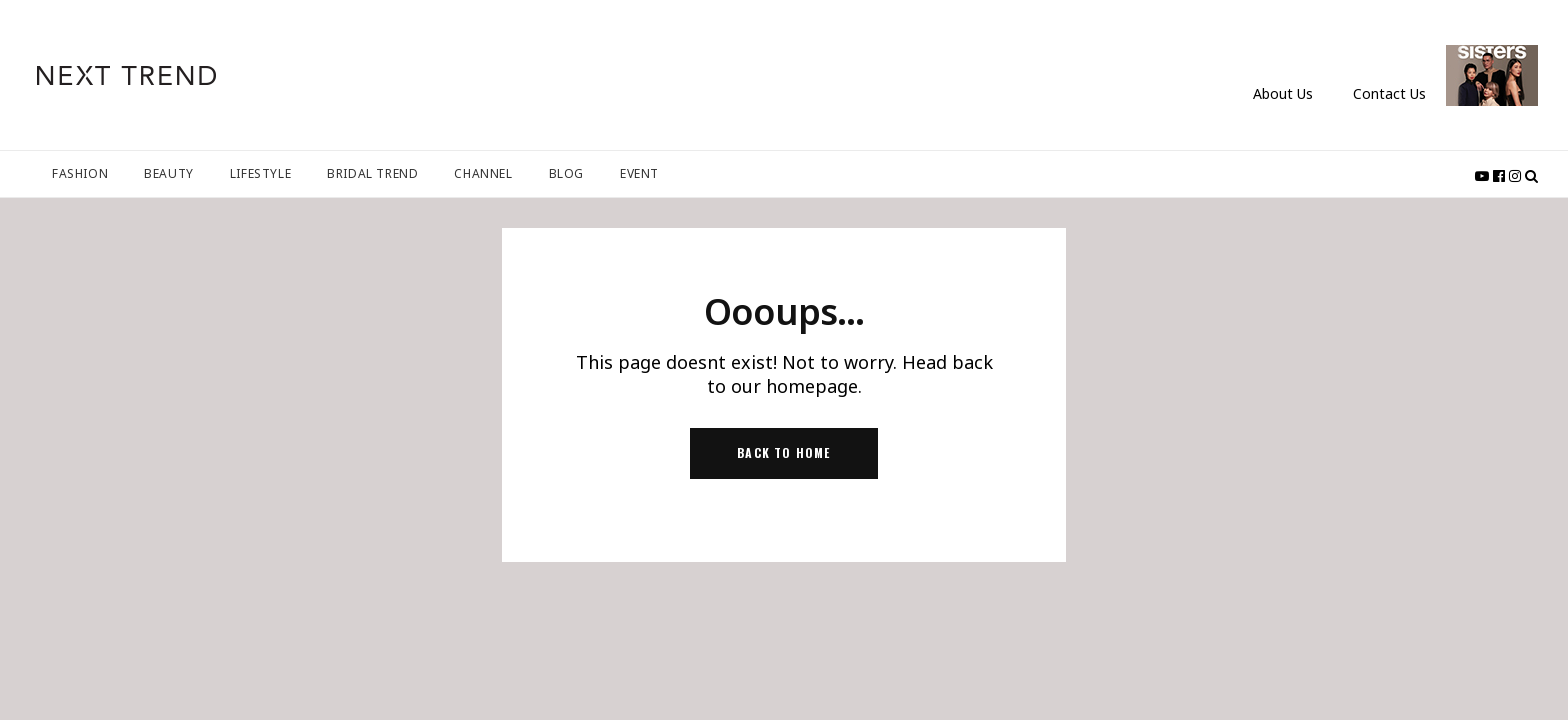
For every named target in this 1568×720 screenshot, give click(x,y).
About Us (1283, 93)
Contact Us (1389, 93)
